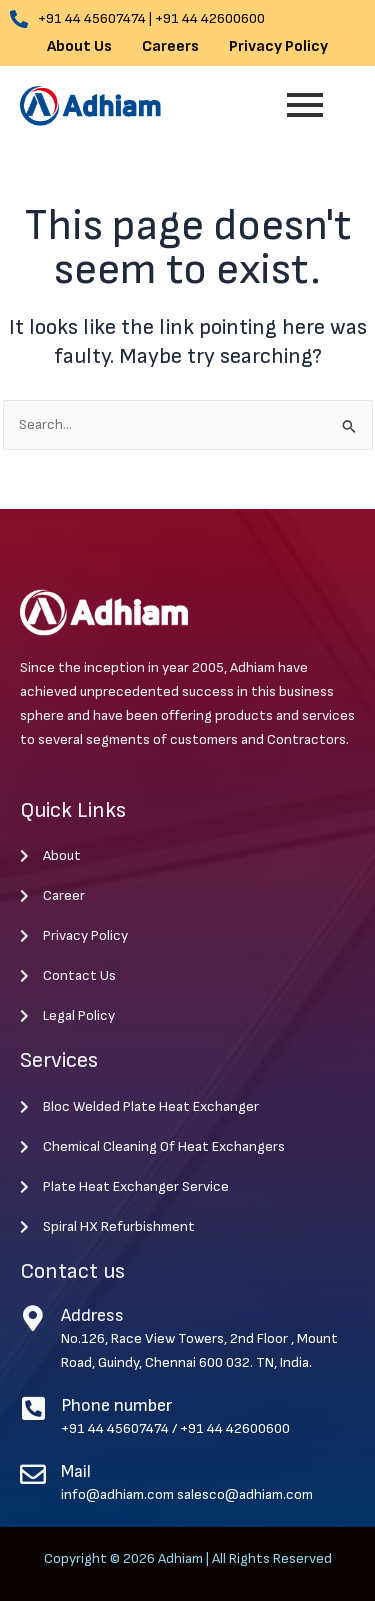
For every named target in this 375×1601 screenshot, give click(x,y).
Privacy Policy (278, 47)
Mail (76, 1471)
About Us (79, 47)
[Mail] (33, 1474)
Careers (170, 47)
